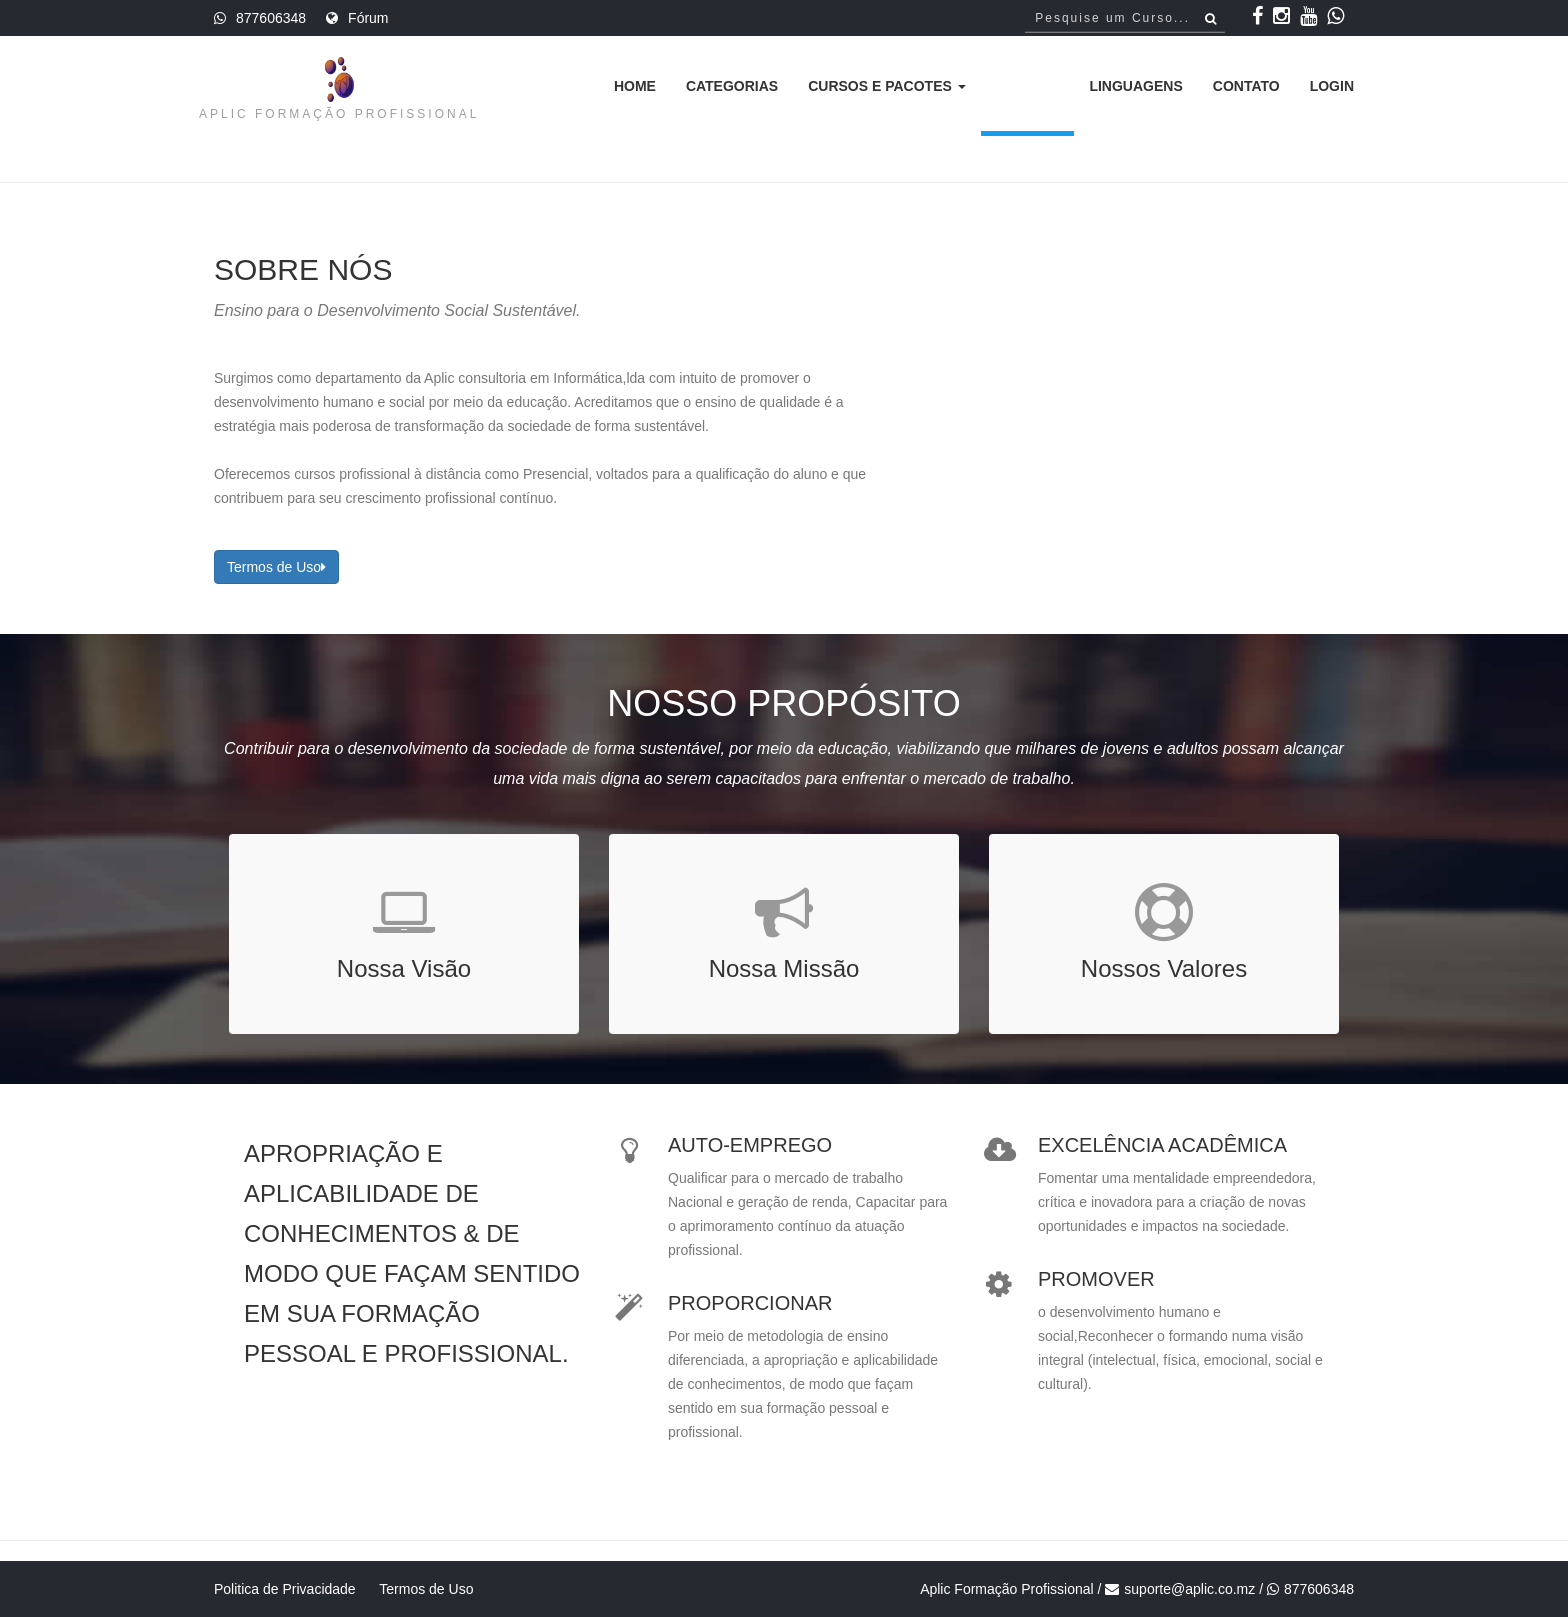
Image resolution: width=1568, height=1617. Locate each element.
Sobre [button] (1028, 86)
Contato (1246, 86)
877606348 (271, 18)
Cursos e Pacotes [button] (887, 86)
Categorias (732, 86)
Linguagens (1135, 86)
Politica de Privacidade (285, 1589)
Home (635, 86)
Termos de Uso (276, 567)
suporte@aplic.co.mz (1189, 1589)
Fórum (368, 18)
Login (1332, 86)
